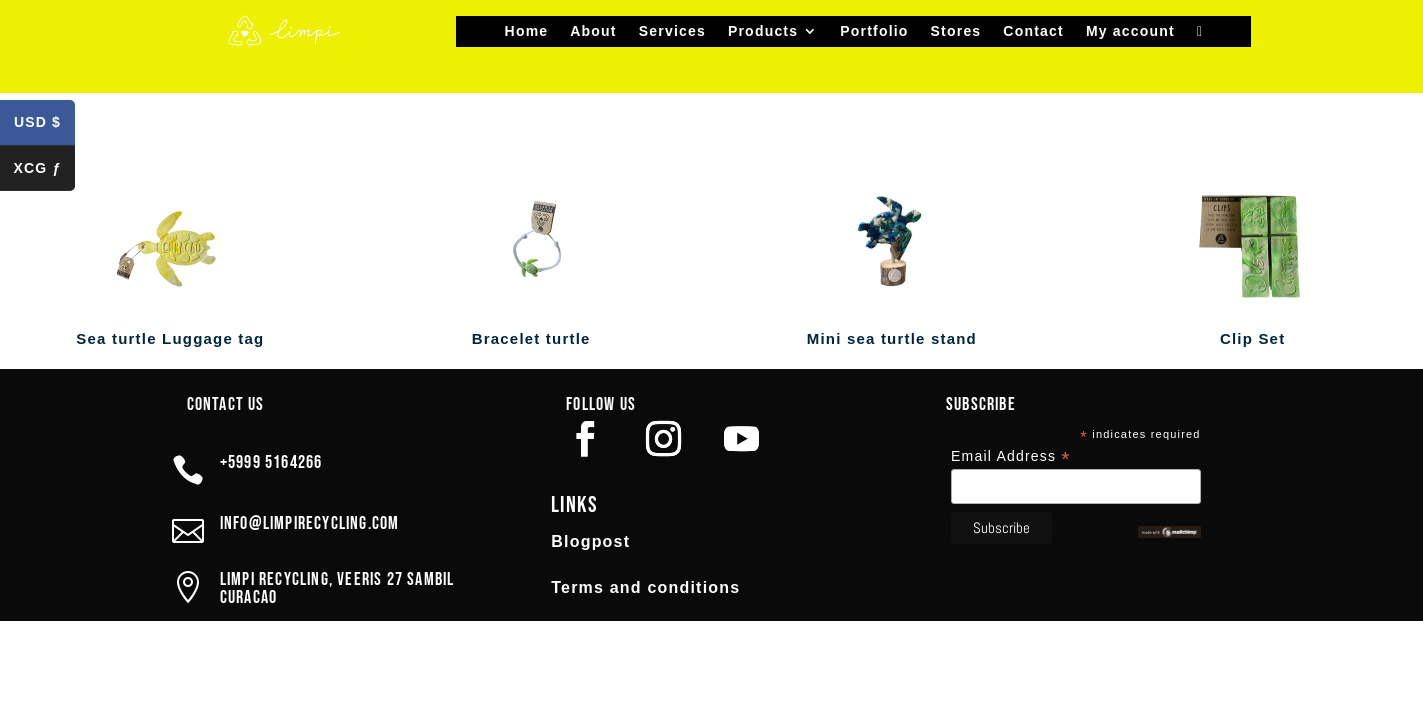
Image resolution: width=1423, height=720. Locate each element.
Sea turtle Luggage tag (170, 338)
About (593, 31)
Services (672, 31)
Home (527, 31)
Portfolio (874, 31)
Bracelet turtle (531, 338)
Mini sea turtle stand (892, 338)
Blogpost (590, 541)
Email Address (1011, 456)
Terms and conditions (645, 587)
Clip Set (1252, 338)
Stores (956, 31)
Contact (1033, 31)
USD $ (44, 126)
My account (1130, 31)
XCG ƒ (44, 171)
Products (763, 31)
